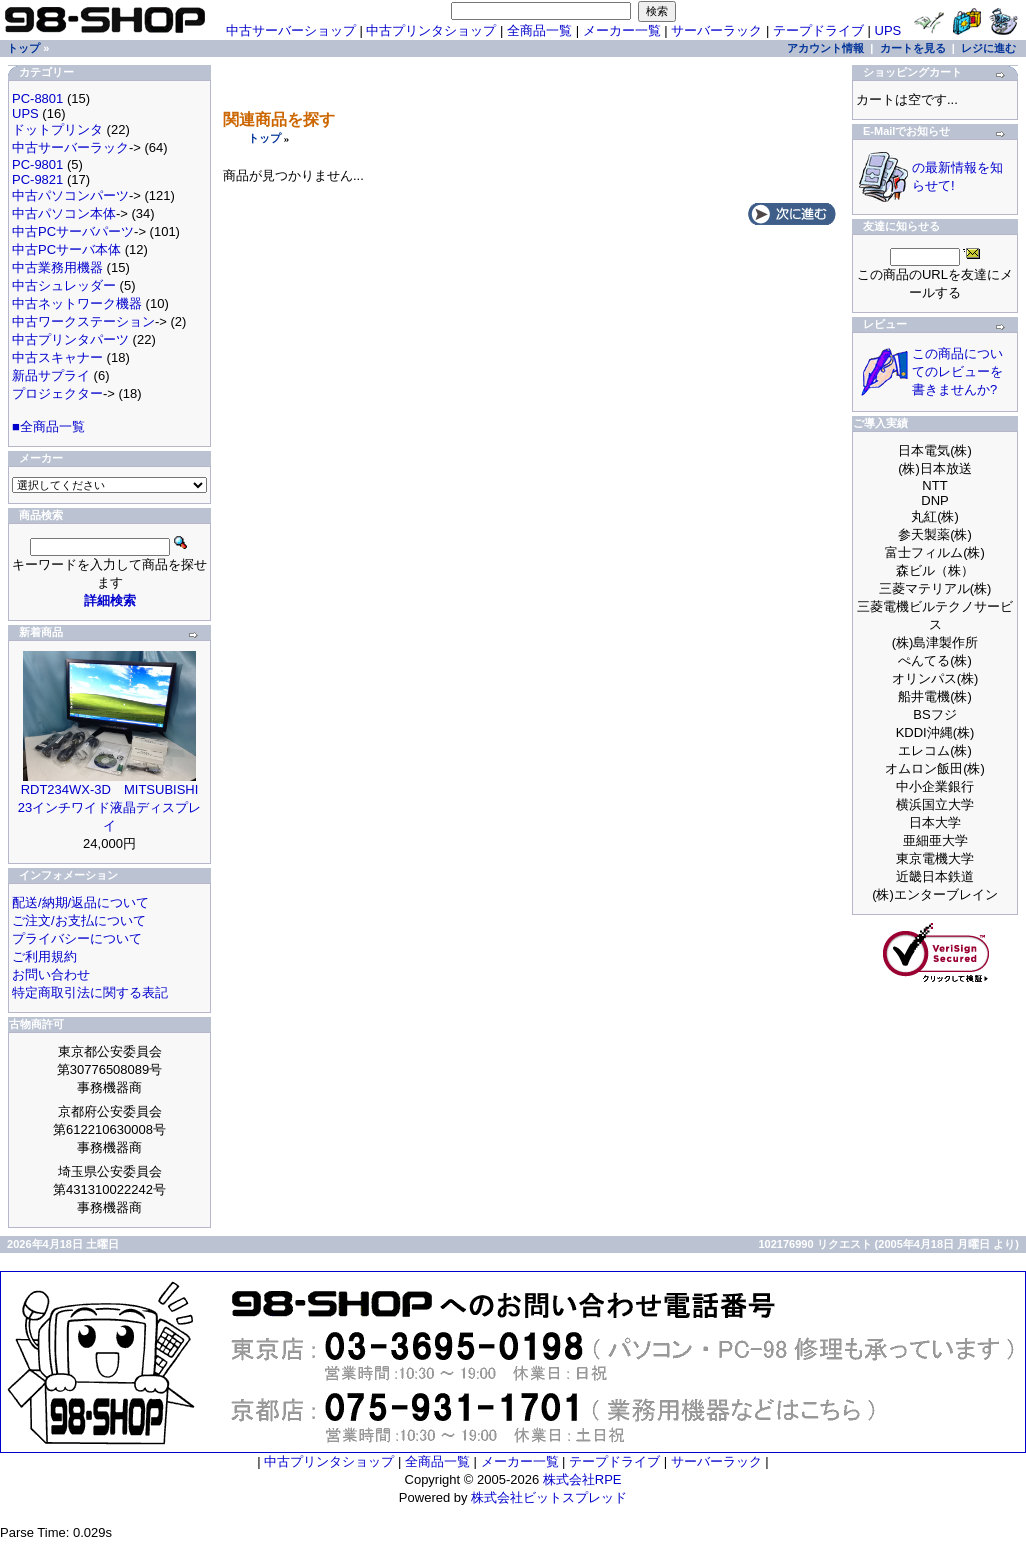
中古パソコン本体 (64, 213)
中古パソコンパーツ (70, 195)
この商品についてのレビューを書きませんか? (957, 371)
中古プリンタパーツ (70, 339)
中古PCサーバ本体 (66, 249)
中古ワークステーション (83, 321)
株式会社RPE (582, 1479)
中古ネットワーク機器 (77, 303)
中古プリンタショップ (431, 30)
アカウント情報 (825, 48)
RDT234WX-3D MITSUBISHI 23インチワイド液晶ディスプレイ (109, 807)
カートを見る (913, 48)
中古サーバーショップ (291, 30)
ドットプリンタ (57, 129)
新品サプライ (51, 375)
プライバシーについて (77, 938)
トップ (264, 138)
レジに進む (988, 48)
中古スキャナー (57, 357)
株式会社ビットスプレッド (549, 1497)
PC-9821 (37, 179)
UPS (888, 30)
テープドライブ (818, 30)
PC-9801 (37, 164)
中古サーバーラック (70, 147)
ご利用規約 (44, 956)
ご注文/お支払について (79, 920)
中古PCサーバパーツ (73, 231)
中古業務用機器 (57, 267)
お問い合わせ (51, 974)
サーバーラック (716, 30)
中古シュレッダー (64, 285)
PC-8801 (37, 98)
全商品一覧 (539, 30)
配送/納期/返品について (80, 902)
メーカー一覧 (622, 30)
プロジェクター (57, 393)
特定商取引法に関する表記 (90, 992)
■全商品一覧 (48, 426)
